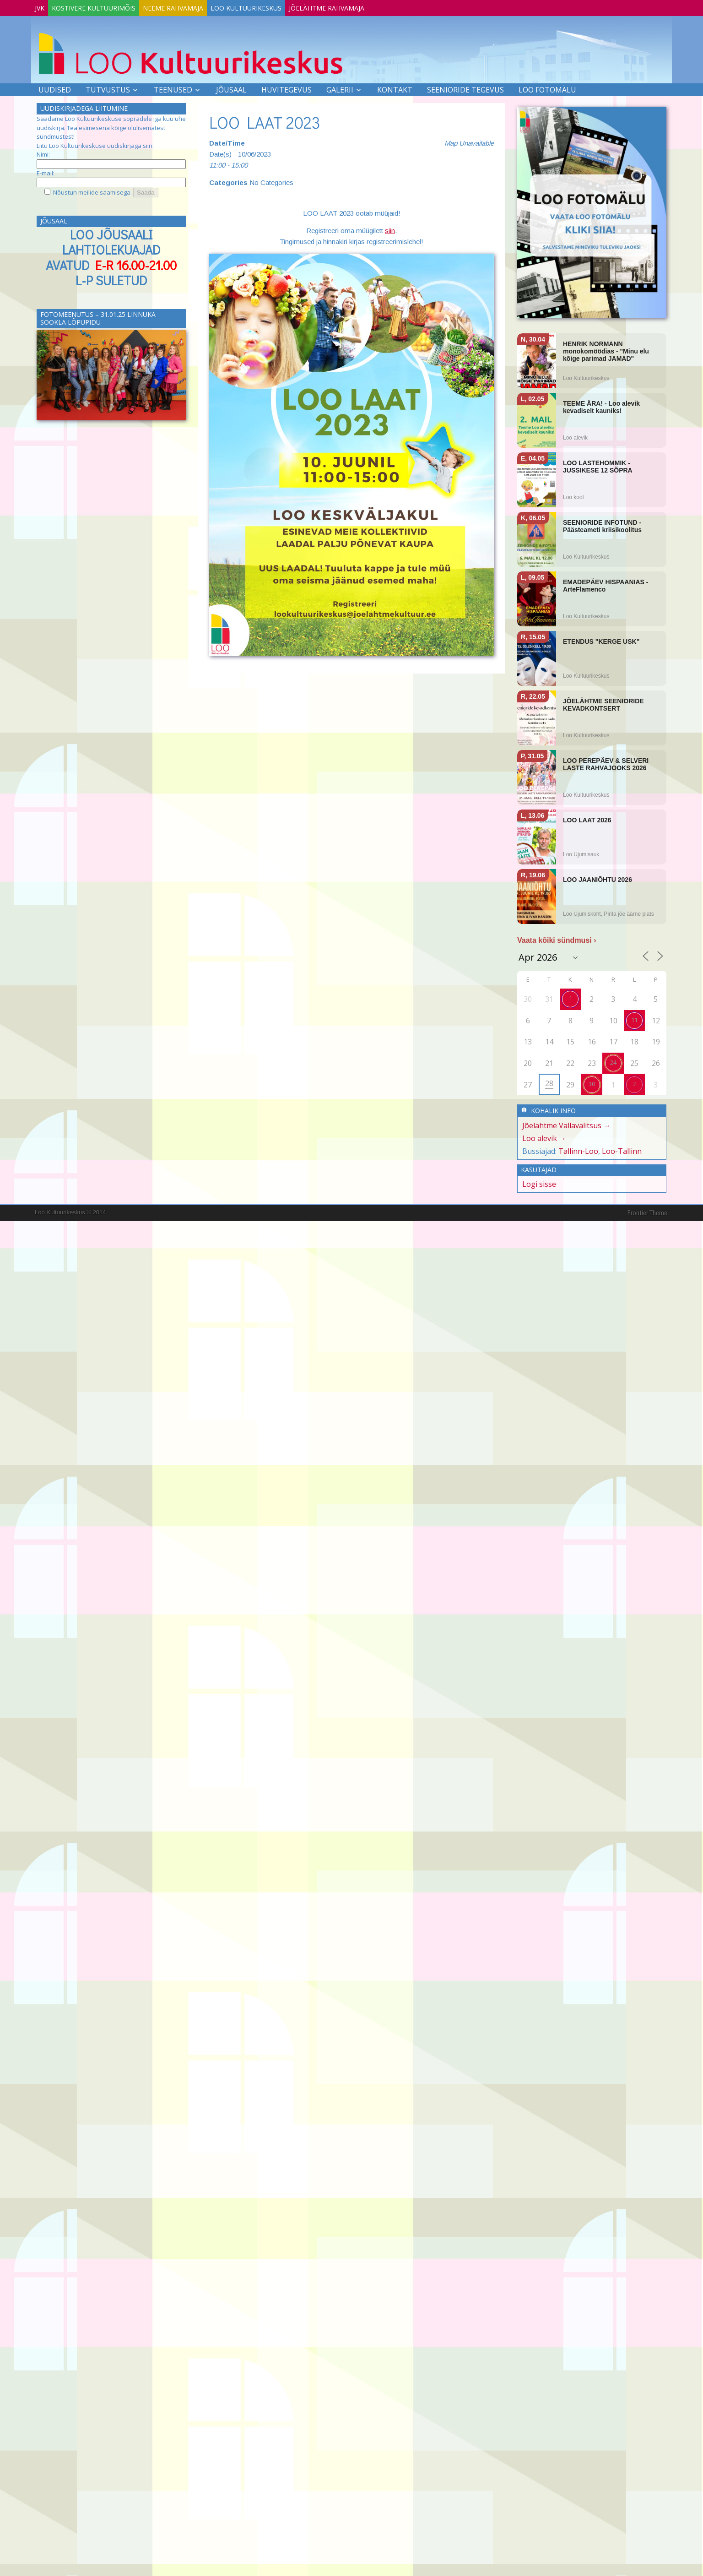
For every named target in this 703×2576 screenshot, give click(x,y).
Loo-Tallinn (622, 1149)
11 (634, 1018)
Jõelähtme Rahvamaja (368, 6)
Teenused (173, 88)
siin (390, 229)
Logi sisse (539, 1182)
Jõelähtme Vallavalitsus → (566, 1124)
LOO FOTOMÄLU (547, 88)
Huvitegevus (286, 88)
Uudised (54, 88)
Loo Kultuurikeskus (278, 6)
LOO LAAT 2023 (264, 120)
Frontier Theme (647, 1211)
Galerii (339, 88)
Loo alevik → (544, 1136)
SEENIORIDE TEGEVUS (465, 88)
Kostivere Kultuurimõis (107, 6)
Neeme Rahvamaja (196, 6)
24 (613, 1060)
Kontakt (394, 88)
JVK (44, 6)
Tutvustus (108, 88)
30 (592, 1082)
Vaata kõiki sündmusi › (556, 938)
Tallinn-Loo (578, 1149)
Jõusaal (231, 88)
